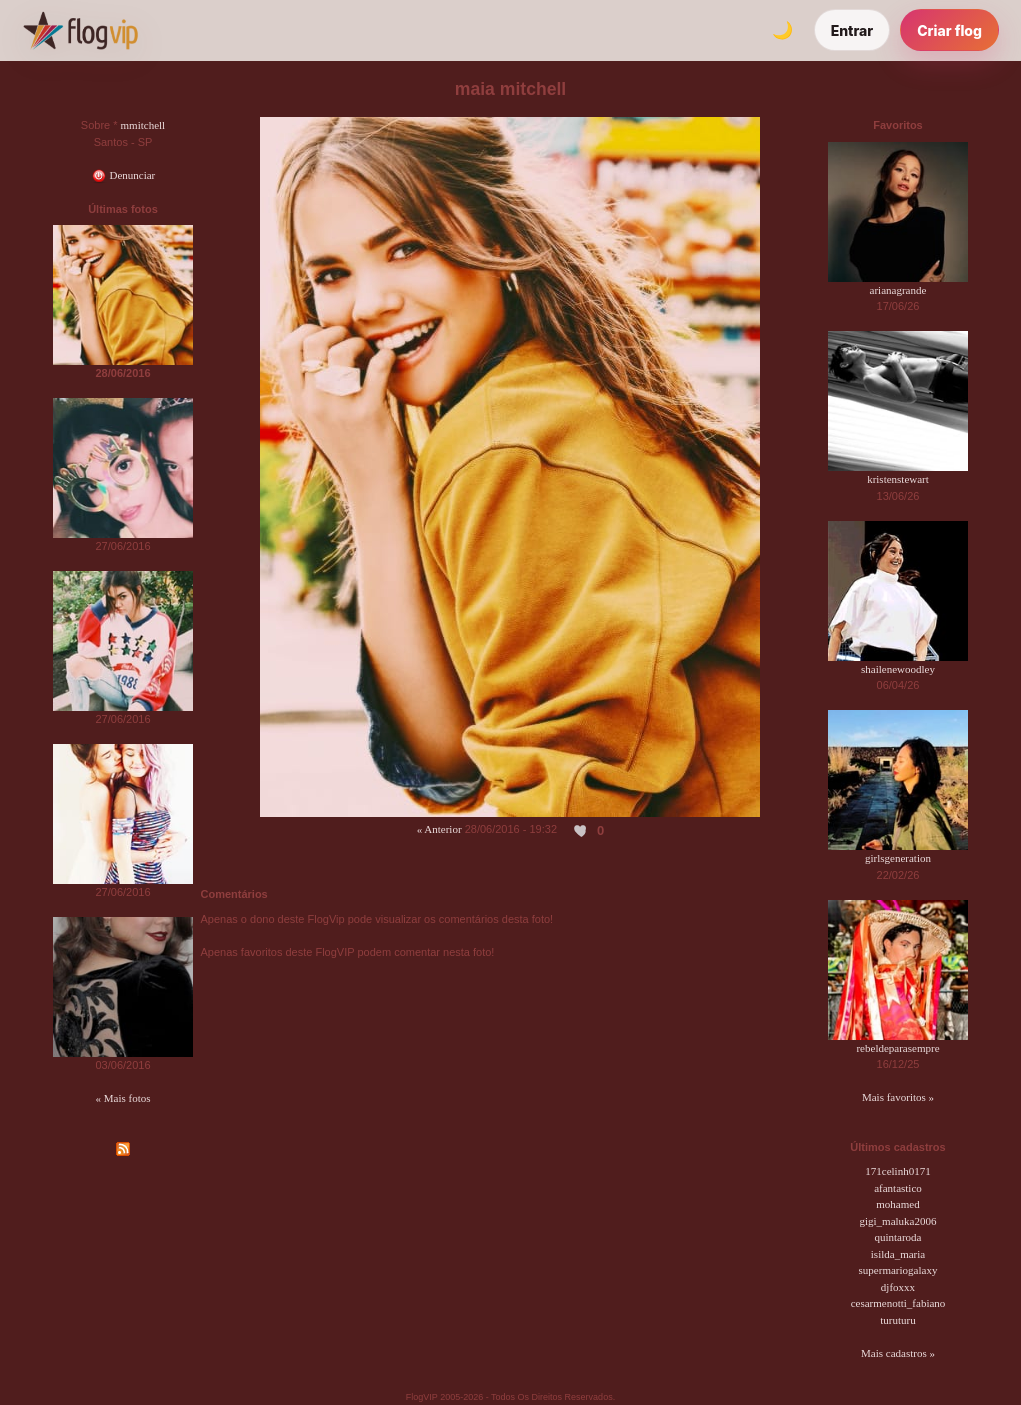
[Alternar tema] (783, 30)
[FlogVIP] (80, 30)
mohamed (897, 1204)
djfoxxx (898, 1287)
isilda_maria (898, 1254)
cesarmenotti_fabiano (898, 1303)
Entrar (852, 30)
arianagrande (898, 290)
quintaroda (897, 1237)
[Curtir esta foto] (581, 830)
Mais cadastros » (898, 1353)
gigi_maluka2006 (897, 1221)
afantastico (898, 1188)
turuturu (897, 1320)
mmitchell (143, 125)
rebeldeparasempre (897, 1048)
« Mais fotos (123, 1098)
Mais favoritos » (898, 1097)
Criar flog (949, 30)
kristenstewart (898, 479)
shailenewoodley (898, 669)
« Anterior (439, 829)
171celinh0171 (897, 1171)
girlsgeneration (898, 858)
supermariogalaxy (898, 1270)
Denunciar (123, 175)
